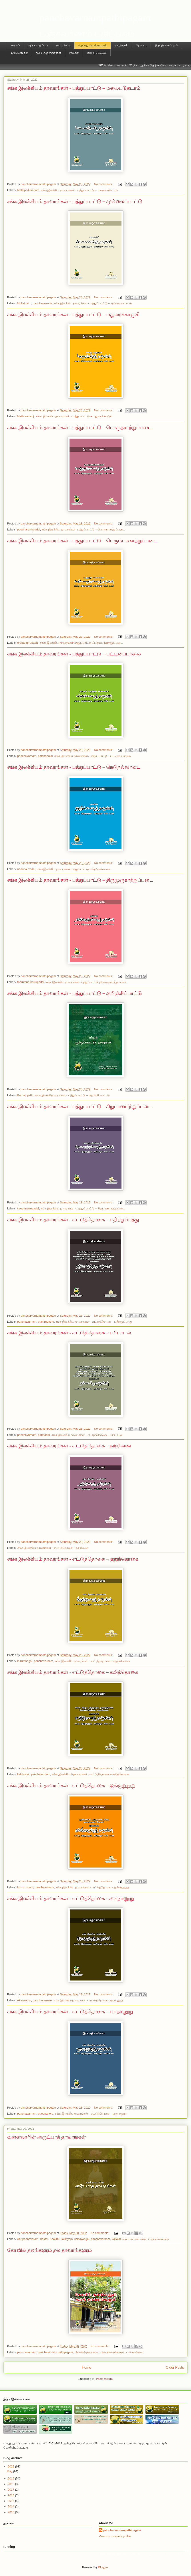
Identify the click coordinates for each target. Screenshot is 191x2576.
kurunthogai (24, 1661)
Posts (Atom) (104, 2378)
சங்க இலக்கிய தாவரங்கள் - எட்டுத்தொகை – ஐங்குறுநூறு (92, 1887)
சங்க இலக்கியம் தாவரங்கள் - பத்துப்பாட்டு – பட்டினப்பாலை (74, 654)
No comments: (103, 184)
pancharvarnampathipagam (122, 2530)
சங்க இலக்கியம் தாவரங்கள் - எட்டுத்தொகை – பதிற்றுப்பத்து (73, 1219)
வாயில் (15, 45)
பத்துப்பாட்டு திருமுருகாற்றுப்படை (104, 982)
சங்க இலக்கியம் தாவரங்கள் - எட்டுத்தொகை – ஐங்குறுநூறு (71, 1785)
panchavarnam (42, 303)
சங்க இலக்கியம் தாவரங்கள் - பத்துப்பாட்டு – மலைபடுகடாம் (74, 88)
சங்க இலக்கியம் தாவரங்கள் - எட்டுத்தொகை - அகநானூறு (70, 1898)
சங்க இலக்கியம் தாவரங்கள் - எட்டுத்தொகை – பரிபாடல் (69, 1332)
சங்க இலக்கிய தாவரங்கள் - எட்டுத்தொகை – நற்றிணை (52, 1547)
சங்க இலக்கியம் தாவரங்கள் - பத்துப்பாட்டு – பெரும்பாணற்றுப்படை (82, 540)
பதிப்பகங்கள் (19, 52)
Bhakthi (54, 2239)
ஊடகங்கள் (63, 45)
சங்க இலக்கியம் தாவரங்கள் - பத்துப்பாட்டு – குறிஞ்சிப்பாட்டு (74, 993)
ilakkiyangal (81, 2239)
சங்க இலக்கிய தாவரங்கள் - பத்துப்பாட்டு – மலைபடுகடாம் (79, 190)
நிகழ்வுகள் (121, 45)
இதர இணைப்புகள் (166, 45)
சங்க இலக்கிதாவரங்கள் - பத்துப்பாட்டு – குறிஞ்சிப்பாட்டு (72, 1095)
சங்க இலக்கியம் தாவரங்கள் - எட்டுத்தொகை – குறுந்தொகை (72, 1559)
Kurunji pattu (25, 1095)
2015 (11, 2501)
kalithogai (23, 1774)
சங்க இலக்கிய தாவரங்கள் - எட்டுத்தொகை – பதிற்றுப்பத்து (94, 1321)
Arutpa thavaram (27, 2239)
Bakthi (44, 2239)
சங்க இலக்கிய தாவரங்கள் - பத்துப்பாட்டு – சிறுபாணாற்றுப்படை (82, 1208)
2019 (11, 2478)
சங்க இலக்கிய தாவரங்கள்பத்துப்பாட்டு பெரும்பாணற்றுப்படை (81, 642)
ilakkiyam (67, 2239)
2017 (11, 2489)
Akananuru (24, 2000)
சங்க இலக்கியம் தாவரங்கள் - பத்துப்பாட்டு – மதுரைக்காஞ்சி (73, 314)
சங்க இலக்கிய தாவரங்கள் (58, 529)
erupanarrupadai (27, 642)
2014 (11, 2506)
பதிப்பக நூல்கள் (38, 45)
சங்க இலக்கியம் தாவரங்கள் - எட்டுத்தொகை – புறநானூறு (70, 2011)
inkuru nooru (25, 1887)
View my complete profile (115, 2536)
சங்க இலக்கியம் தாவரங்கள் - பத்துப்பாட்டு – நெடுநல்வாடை (74, 767)
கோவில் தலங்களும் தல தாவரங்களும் (49, 2250)
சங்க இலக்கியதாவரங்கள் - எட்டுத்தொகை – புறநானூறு (91, 2113)
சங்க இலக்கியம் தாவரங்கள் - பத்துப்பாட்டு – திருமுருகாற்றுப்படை (80, 880)
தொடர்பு (141, 45)
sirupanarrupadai (28, 1208)
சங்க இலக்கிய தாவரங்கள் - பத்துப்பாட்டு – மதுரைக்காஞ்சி (74, 416)
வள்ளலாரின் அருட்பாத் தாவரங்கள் (46, 2137)
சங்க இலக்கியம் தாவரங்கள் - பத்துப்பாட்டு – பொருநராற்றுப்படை (79, 427)
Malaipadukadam (28, 190)
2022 (11, 2466)
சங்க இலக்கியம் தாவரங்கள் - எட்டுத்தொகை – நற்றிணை (69, 1445)
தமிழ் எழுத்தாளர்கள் (48, 52)
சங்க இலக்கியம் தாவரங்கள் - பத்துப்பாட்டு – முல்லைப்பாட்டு (74, 201)
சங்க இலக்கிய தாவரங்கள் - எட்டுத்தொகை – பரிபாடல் (87, 1434)
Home (86, 2367)
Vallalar (116, 2239)
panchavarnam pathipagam (55, 2352)
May (10, 2471)
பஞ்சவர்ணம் (134, 2352)
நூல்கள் (74, 52)
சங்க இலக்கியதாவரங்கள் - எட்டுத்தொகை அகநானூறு (88, 2000)
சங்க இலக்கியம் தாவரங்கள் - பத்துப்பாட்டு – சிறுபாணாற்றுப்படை (79, 1106)
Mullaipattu (24, 303)
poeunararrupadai (28, 529)
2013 (11, 2512)
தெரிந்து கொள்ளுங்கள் (92, 45)
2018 (11, 2484)
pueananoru (45, 2113)
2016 (11, 2495)
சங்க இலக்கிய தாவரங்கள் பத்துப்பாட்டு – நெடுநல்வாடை (74, 869)
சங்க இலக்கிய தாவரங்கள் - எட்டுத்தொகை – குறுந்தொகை (92, 1661)
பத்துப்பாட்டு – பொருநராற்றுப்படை (101, 529)
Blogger (103, 2567)
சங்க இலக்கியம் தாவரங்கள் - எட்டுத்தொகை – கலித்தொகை (72, 1672)
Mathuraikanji (25, 416)
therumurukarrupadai (30, 982)
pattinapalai (45, 756)
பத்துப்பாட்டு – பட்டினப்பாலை (110, 756)
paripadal (44, 1434)
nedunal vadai (26, 869)
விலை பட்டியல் (96, 52)
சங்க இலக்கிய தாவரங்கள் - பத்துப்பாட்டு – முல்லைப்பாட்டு (93, 303)
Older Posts (175, 2367)
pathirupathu (46, 1321)
